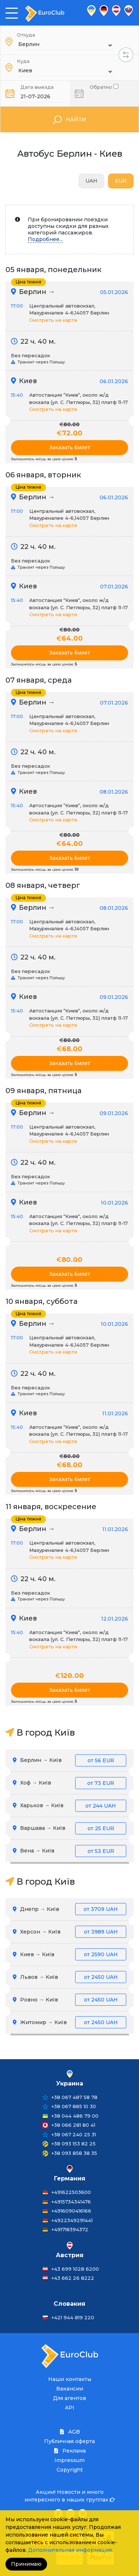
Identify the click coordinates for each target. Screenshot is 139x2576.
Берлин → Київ (69, 1760)
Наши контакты (69, 2379)
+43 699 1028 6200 (75, 2269)
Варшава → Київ (69, 1828)
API (69, 2407)
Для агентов (69, 2398)
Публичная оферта (69, 2441)
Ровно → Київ (69, 2000)
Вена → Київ (69, 1851)
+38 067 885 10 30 (73, 2106)
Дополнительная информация (70, 2550)
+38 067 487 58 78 (74, 2097)
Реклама (70, 2450)
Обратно (104, 86)
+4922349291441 (72, 2220)
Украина (69, 2083)
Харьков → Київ (69, 1806)
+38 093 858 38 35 (74, 2153)
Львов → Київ (69, 1977)
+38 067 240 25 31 (73, 2134)
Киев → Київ (69, 1955)
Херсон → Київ (69, 1932)
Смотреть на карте (53, 320)
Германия (69, 2178)
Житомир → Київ (69, 2022)
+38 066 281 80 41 (73, 2125)
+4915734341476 (71, 2202)
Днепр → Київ (69, 1909)
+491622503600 (71, 2192)
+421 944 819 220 (72, 2317)
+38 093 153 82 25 (73, 2143)
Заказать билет (69, 447)
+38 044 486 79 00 (75, 2116)
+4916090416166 (71, 2211)
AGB (69, 2431)
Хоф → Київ (69, 1783)
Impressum (69, 2460)
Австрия (70, 2255)
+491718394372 (69, 2229)
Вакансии (69, 2388)
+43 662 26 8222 (72, 2278)
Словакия (69, 2303)
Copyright (70, 2469)
